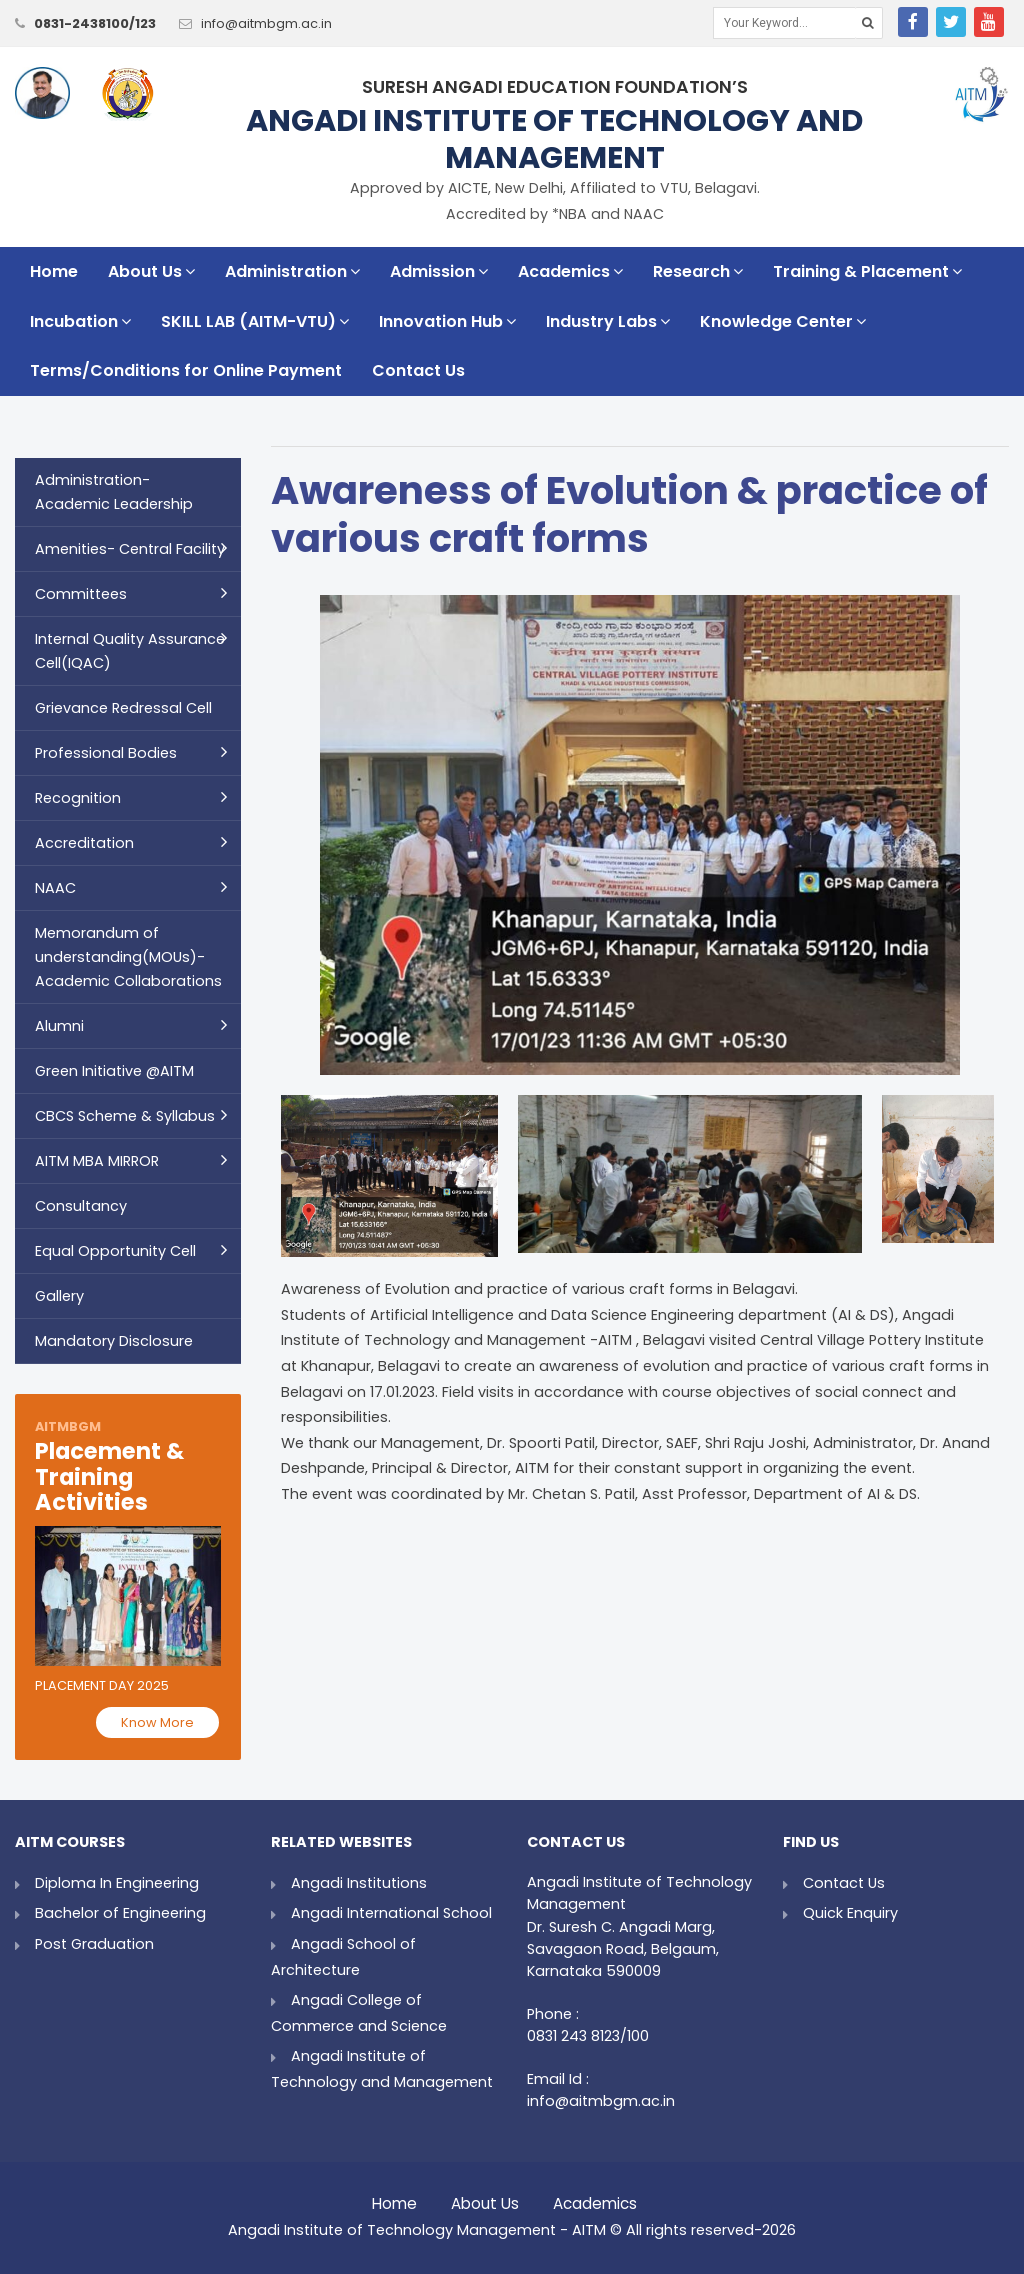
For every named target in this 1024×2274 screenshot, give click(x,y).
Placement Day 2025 (102, 1685)
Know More (157, 1722)
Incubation (80, 321)
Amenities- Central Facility (130, 549)
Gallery (59, 1296)
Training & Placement (867, 271)
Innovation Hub (447, 321)
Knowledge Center (783, 321)
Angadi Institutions (359, 1883)
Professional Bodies (106, 753)
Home (54, 271)
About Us (151, 271)
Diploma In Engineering (117, 1883)
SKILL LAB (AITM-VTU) (255, 321)
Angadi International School (391, 1913)
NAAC (55, 888)
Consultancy (81, 1206)
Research (698, 271)
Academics (570, 271)
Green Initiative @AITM (114, 1071)
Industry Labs (608, 321)
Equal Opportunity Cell (115, 1251)
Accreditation (84, 843)
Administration (292, 271)
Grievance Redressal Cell (123, 708)
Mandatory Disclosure (114, 1341)
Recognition (78, 798)
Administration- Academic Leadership (114, 492)
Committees (81, 594)
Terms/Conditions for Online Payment (186, 370)
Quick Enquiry (850, 1913)
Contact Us (418, 370)
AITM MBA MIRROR (97, 1161)
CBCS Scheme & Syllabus (125, 1116)
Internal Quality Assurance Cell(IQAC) (130, 651)
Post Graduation (94, 1944)
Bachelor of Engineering (120, 1913)
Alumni (59, 1026)
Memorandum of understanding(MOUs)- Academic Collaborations (128, 957)
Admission (439, 271)
